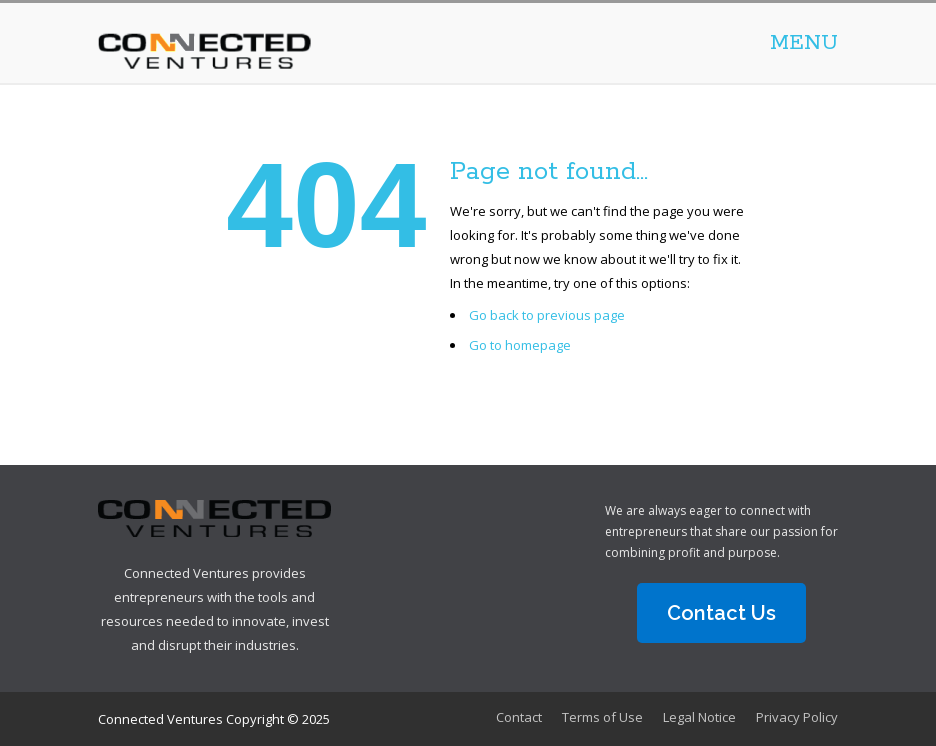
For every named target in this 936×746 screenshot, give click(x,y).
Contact (519, 717)
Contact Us (721, 613)
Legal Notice (699, 717)
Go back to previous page (547, 315)
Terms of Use (602, 717)
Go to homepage (520, 345)
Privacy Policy (797, 717)
